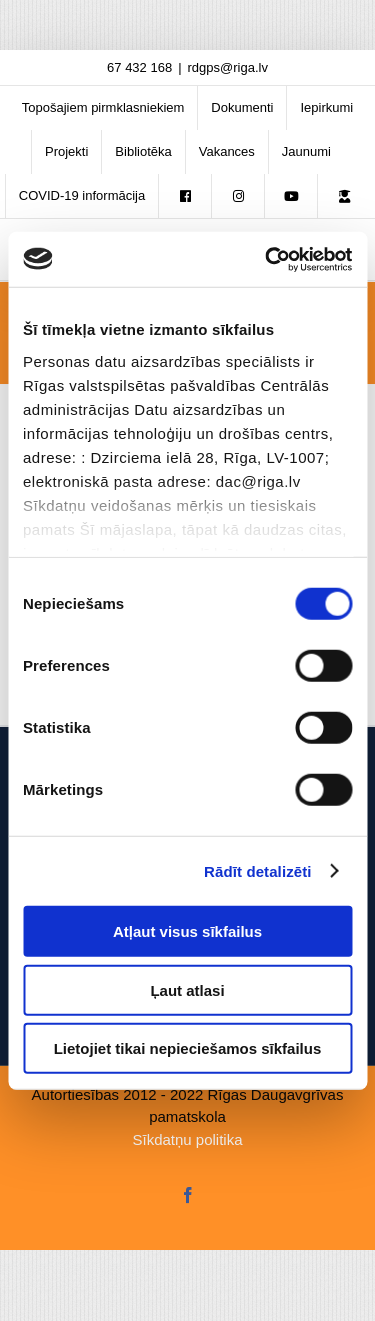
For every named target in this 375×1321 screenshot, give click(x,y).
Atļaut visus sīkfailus (187, 931)
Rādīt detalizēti (257, 870)
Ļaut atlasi (187, 989)
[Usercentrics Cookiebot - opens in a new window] (267, 259)
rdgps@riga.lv (228, 67)
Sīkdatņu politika (187, 1139)
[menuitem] (103, 108)
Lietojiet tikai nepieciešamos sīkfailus (188, 1048)
